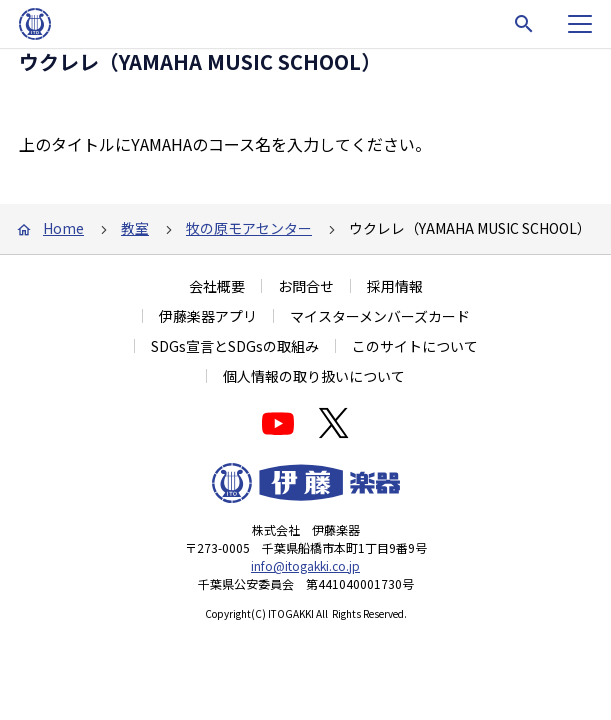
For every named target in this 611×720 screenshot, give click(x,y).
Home (63, 228)
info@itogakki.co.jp (305, 565)
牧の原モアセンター (249, 228)
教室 (135, 228)
